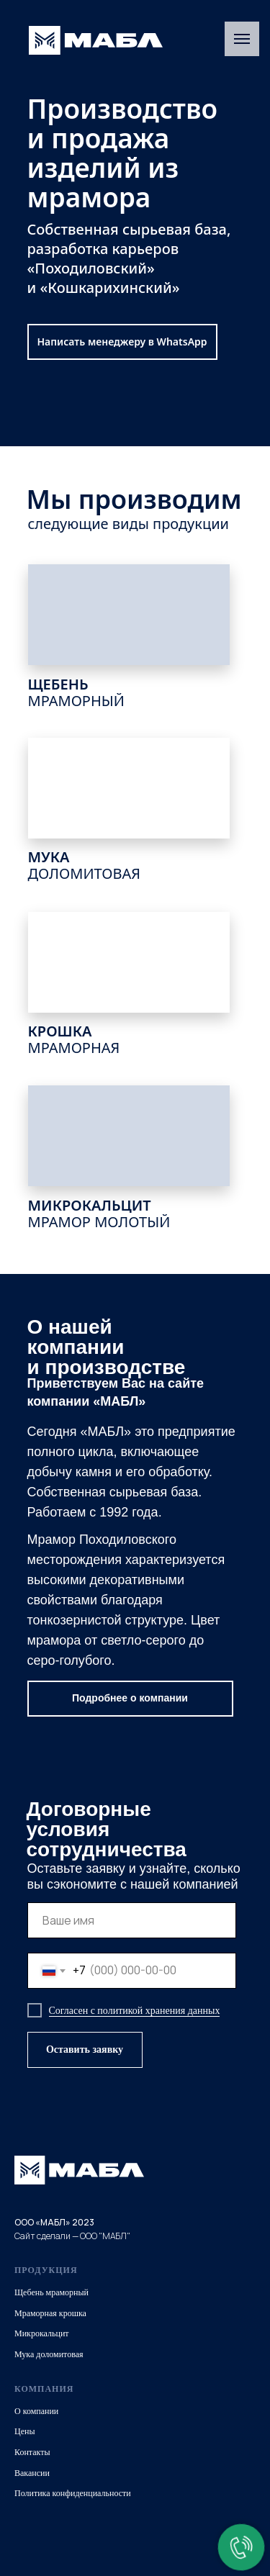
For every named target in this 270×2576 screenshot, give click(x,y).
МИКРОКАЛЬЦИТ (99, 1213)
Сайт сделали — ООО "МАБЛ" (72, 2236)
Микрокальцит (41, 2333)
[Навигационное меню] (242, 39)
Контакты (32, 2452)
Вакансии (32, 2473)
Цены (24, 2431)
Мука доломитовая (49, 2354)
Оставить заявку (84, 2049)
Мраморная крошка (50, 2313)
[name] (131, 1920)
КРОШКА (74, 1039)
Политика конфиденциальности (72, 2493)
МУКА (84, 865)
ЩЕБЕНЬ (76, 692)
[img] (96, 40)
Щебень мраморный (51, 2292)
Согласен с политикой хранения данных (134, 2010)
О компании (36, 2411)
